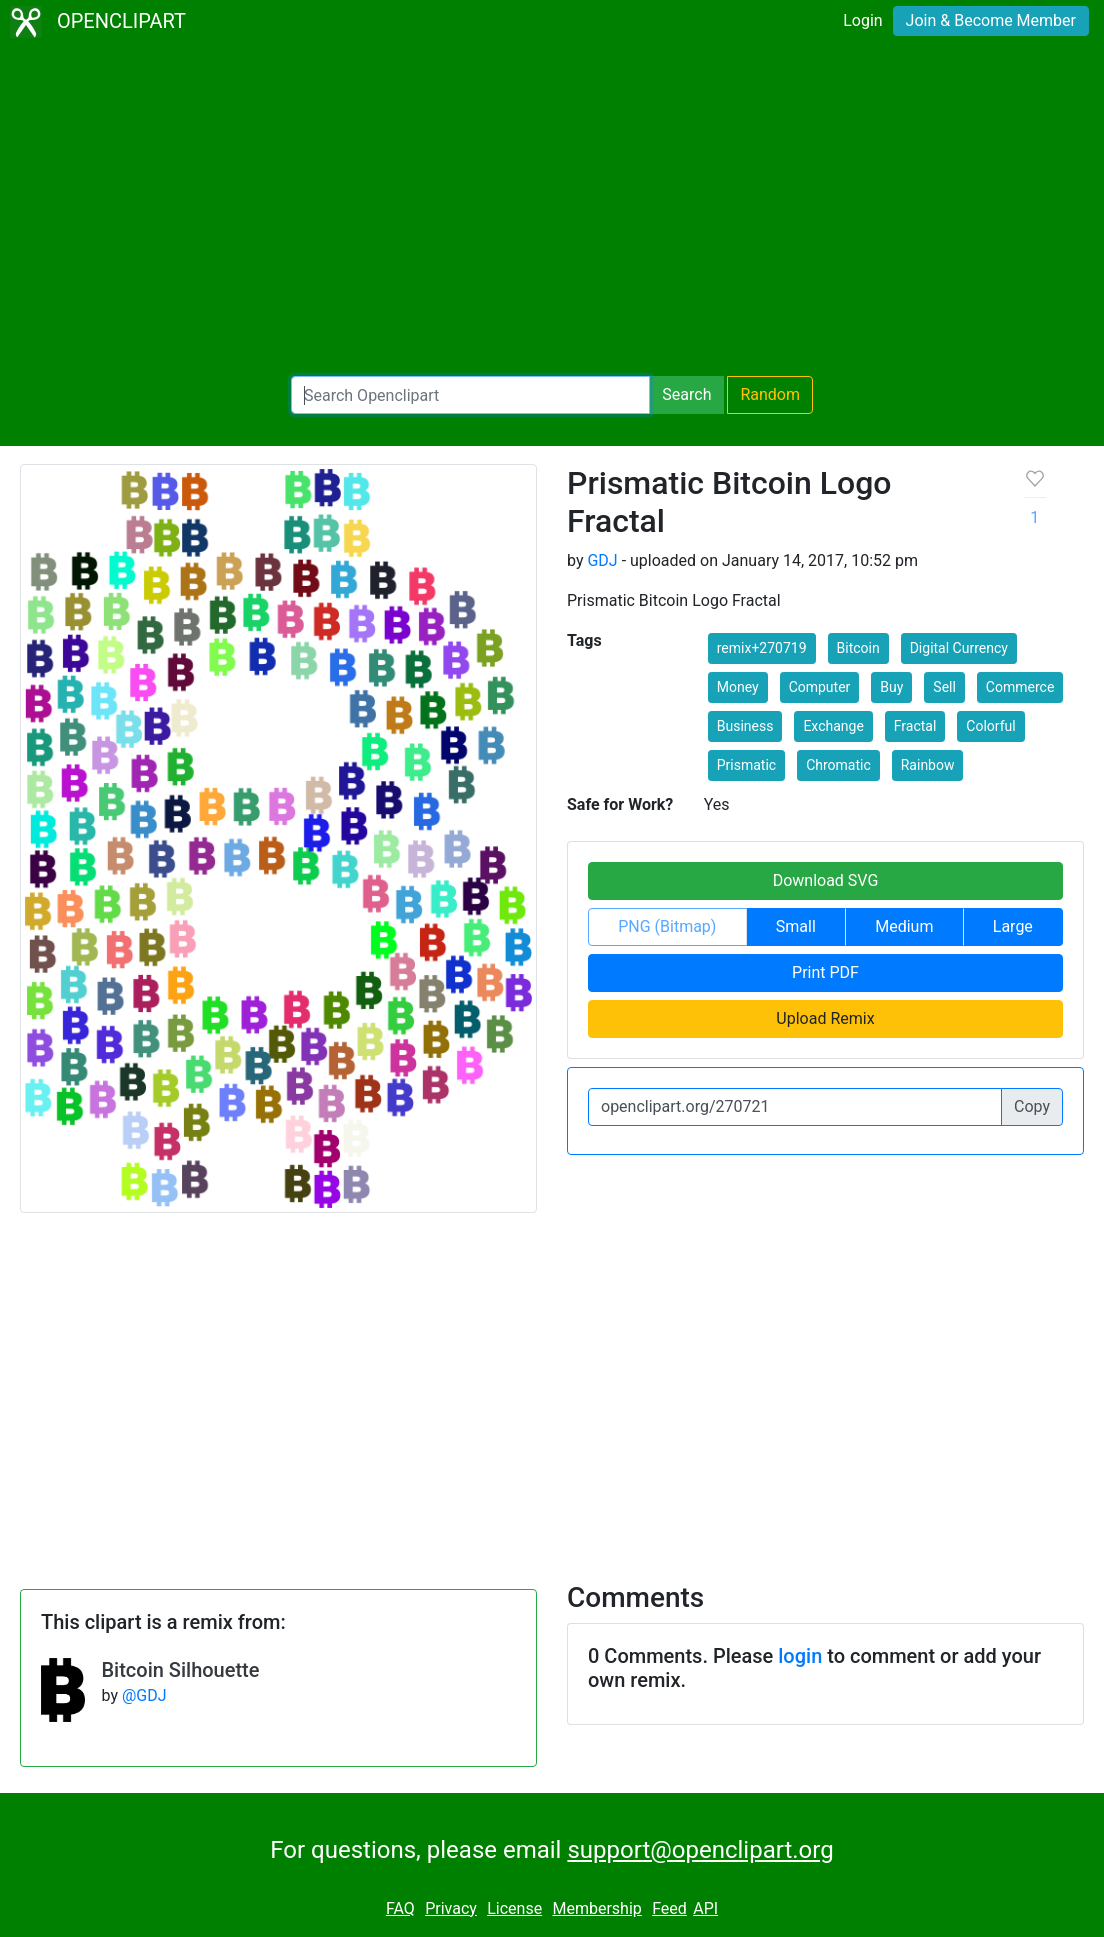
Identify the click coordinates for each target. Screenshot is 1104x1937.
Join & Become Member (991, 20)
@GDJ (144, 1695)
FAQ (400, 1908)
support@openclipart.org (700, 1850)
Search (686, 394)
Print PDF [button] (825, 972)
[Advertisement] (552, 210)
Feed (669, 1908)
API (705, 1908)
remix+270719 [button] (762, 648)
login (800, 1656)
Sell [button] (944, 687)
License (514, 1908)
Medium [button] (904, 926)
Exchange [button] (833, 726)
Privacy (451, 1908)
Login (862, 20)
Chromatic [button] (838, 765)
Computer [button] (820, 687)
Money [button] (738, 687)
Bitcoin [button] (858, 648)
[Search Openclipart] (470, 395)
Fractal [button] (915, 726)
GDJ (602, 560)
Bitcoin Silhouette (180, 1670)
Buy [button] (891, 687)
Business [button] (745, 726)
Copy (1032, 1106)
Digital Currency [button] (959, 648)
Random (770, 394)
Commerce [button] (1020, 687)
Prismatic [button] (746, 765)
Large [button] (1013, 926)
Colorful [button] (990, 726)
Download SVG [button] (826, 880)
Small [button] (796, 926)
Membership (596, 1908)
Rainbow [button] (928, 765)
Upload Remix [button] (825, 1018)
